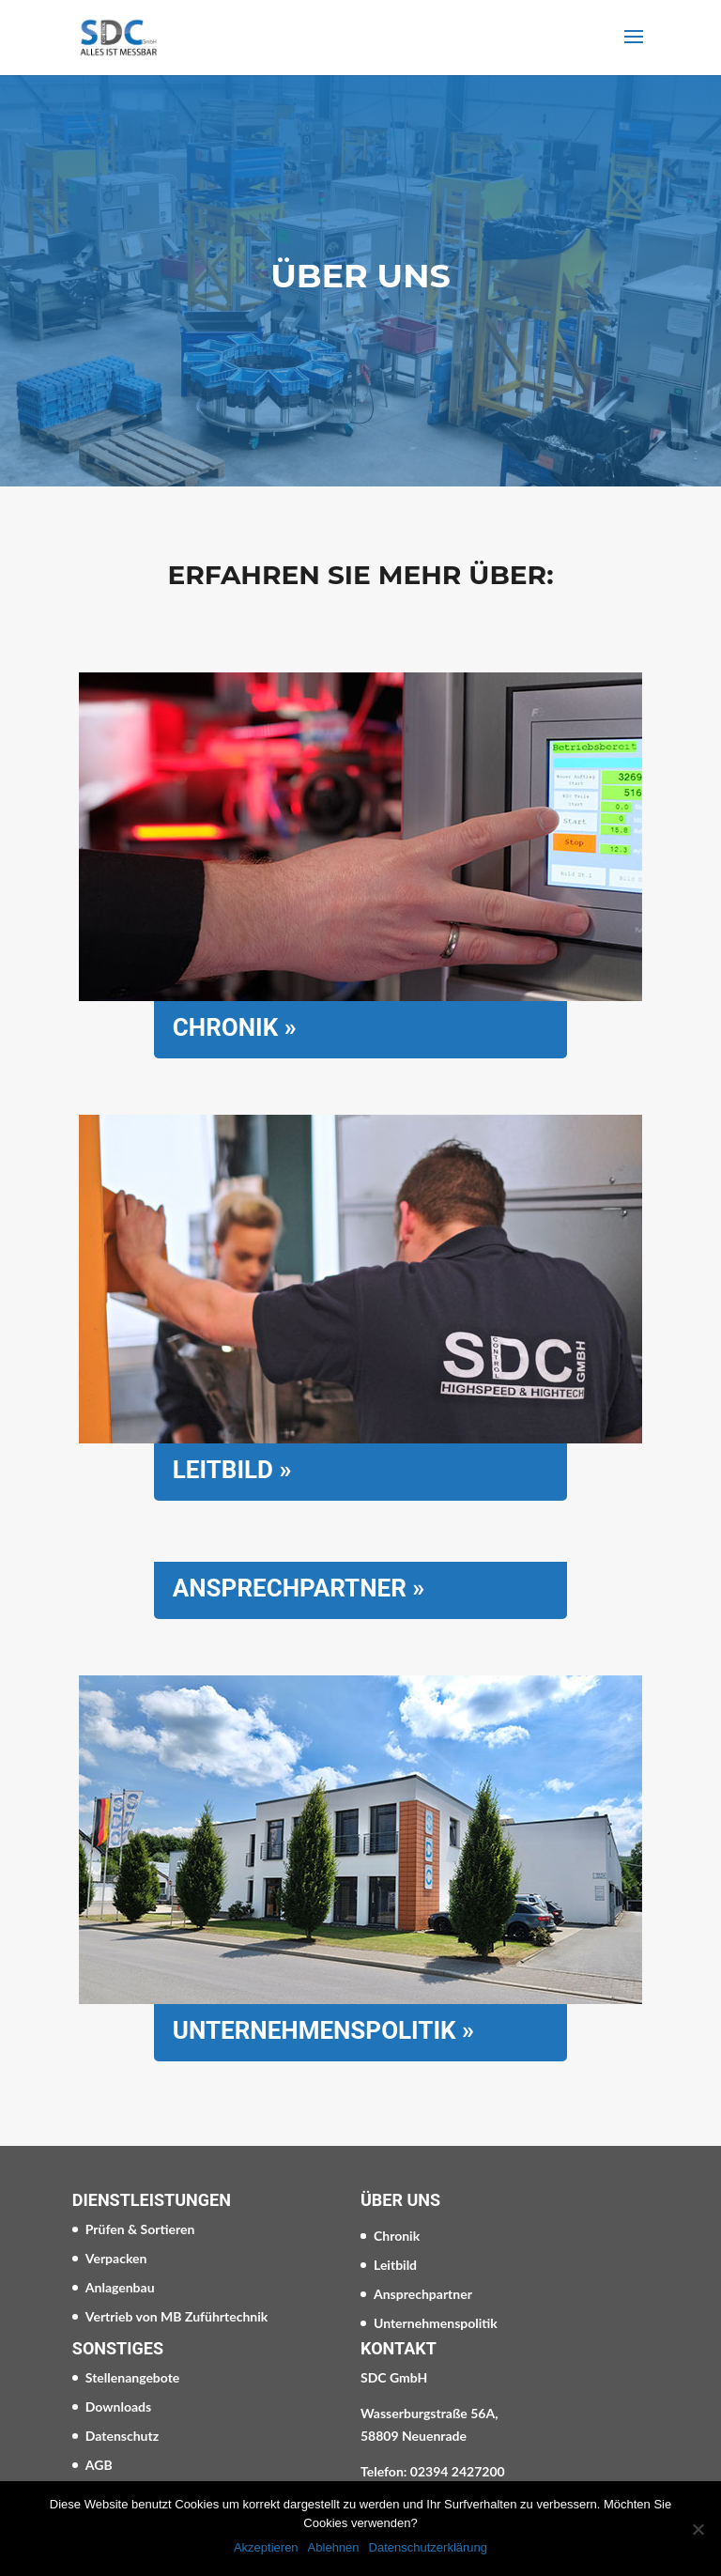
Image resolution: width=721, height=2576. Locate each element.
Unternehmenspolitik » (323, 2030)
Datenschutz (122, 2436)
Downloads (118, 2406)
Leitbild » (232, 1470)
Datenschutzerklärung (428, 2547)
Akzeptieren (266, 2547)
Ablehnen (334, 2547)
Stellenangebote (132, 2377)
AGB (99, 2465)
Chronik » (235, 1027)
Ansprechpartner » (298, 1588)
